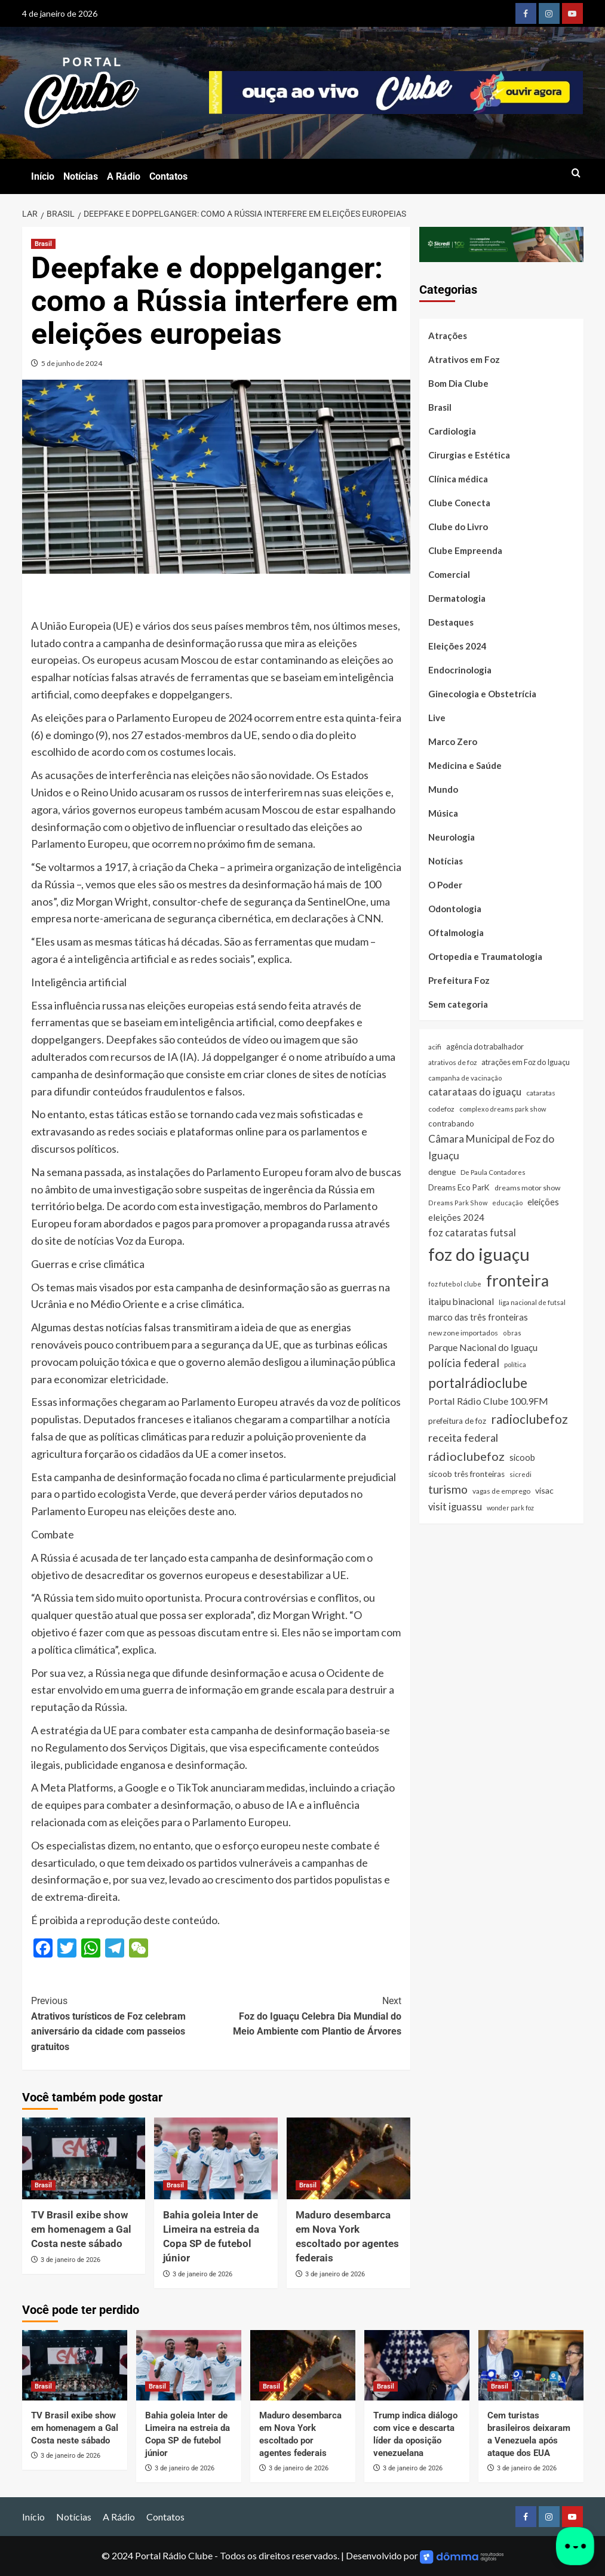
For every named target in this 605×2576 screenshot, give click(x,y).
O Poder (445, 884)
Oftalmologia (456, 932)
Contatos (168, 176)
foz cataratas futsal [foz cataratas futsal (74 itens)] (472, 1232)
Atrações (447, 335)
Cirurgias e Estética (469, 455)
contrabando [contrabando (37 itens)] (451, 1123)
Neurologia (451, 837)
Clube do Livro (458, 526)
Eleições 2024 (457, 646)
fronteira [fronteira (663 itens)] (517, 1280)
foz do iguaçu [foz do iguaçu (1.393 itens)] (479, 1254)
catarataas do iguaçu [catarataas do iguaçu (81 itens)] (474, 1092)
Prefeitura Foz (459, 980)
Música (443, 813)
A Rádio (123, 176)
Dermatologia (457, 598)
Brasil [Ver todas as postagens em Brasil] (43, 244)
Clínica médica (458, 478)
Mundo (443, 789)
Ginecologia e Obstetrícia (482, 693)
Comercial (449, 574)
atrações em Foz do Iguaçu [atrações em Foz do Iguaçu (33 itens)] (525, 1062)
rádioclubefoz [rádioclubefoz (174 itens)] (466, 1456)
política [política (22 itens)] (515, 1364)
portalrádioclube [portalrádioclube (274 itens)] (477, 1383)
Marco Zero (452, 741)
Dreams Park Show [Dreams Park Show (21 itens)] (457, 1203)
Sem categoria (458, 1004)
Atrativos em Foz (464, 359)
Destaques (451, 622)
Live (437, 717)
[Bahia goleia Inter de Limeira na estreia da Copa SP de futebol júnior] (216, 2159)
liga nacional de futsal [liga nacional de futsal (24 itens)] (532, 1302)
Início (42, 176)
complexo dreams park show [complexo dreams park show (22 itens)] (502, 1109)
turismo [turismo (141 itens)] (448, 1489)
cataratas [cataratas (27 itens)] (540, 1092)
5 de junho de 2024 (71, 363)
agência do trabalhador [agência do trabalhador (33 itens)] (485, 1046)
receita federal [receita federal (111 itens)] (463, 1437)
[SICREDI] (501, 242)
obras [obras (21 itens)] (512, 1333)
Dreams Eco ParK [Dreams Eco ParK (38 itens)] (459, 1187)
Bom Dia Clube (458, 383)
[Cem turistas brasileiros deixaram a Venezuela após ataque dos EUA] (530, 2365)
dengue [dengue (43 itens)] (442, 1172)
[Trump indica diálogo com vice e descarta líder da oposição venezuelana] (416, 2365)
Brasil (440, 407)
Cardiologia (452, 431)
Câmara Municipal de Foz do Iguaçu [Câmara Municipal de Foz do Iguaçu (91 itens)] (491, 1147)
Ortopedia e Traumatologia (485, 956)
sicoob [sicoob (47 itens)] (522, 1457)
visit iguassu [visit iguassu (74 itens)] (455, 1506)
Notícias (80, 176)
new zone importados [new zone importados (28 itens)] (463, 1332)
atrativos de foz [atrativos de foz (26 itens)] (452, 1062)
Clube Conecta (459, 502)
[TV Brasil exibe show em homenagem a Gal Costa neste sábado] (84, 2159)
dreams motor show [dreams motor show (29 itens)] (527, 1187)
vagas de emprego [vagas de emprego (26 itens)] (501, 1490)
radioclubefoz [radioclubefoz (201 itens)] (529, 1418)
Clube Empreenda (465, 550)
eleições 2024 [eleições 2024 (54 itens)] (456, 1217)
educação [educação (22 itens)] (507, 1203)
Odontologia (454, 908)
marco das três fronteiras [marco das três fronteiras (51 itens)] (478, 1317)
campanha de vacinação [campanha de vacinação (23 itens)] (465, 1078)
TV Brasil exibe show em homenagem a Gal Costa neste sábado (81, 2229)
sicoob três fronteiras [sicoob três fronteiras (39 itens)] (466, 1474)
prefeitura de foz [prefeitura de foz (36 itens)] (457, 1421)
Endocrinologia (460, 669)
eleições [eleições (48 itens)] (543, 1202)
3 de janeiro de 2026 (70, 2260)
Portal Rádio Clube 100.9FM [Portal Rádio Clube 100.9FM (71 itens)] (488, 1401)
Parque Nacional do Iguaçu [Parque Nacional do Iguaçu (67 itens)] (483, 1347)
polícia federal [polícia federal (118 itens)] (463, 1362)
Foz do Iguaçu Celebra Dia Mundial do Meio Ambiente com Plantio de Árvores (308, 2015)
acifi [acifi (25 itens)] (434, 1047)
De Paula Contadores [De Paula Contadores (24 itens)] (493, 1172)
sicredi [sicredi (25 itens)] (520, 1474)
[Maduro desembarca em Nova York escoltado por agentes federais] (348, 2159)
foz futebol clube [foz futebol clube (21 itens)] (454, 1284)
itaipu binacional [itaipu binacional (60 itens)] (461, 1301)
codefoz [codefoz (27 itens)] (441, 1108)
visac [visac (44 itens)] (544, 1490)
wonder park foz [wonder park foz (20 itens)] (510, 1508)
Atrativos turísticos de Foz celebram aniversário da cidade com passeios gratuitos (123, 2022)
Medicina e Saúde (465, 765)
